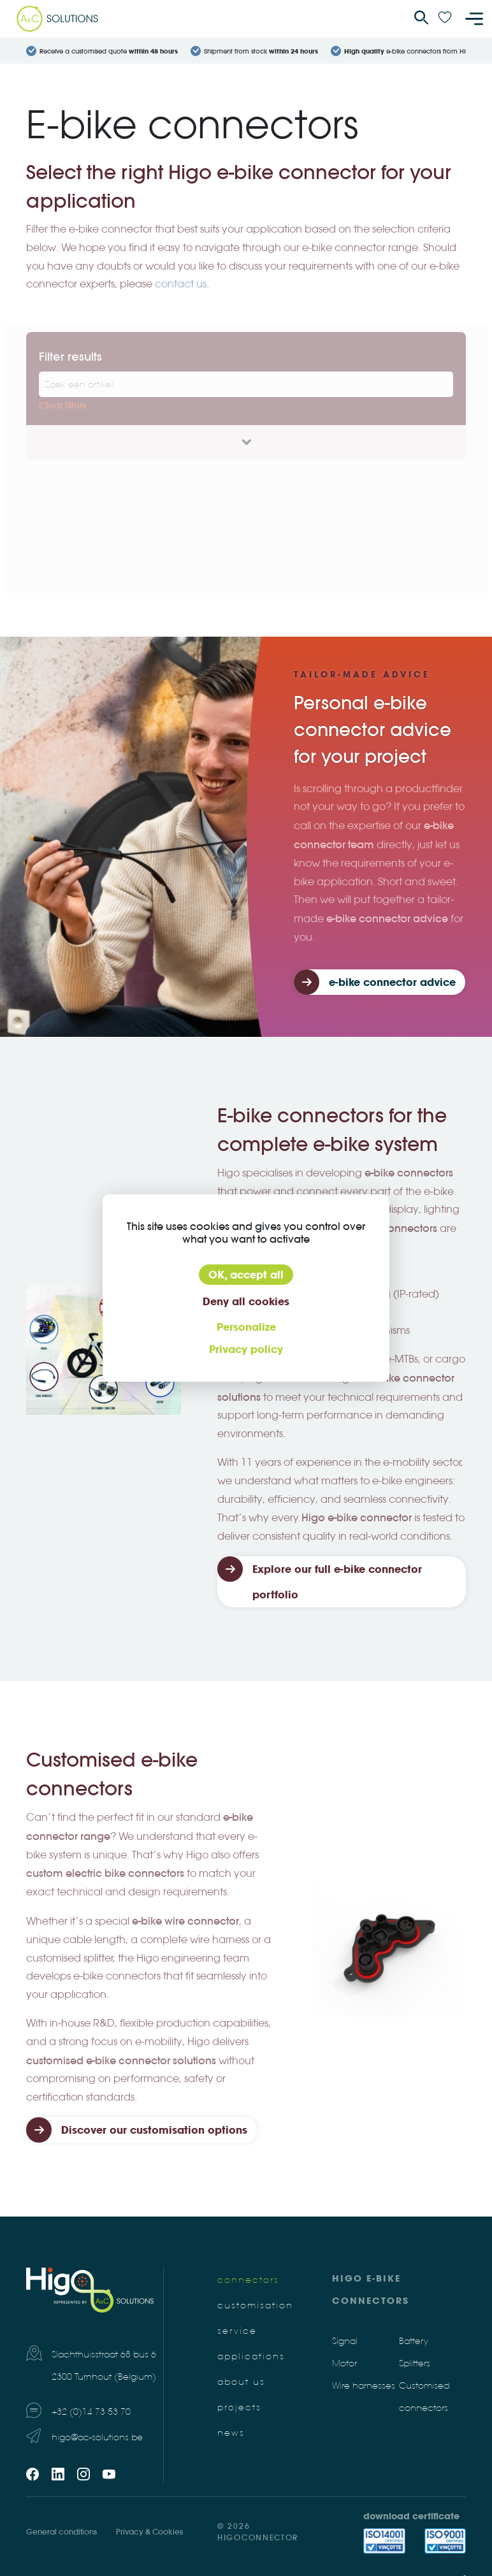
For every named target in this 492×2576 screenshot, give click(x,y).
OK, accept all (246, 1274)
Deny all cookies (246, 1301)
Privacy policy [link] (246, 1349)
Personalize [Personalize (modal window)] (246, 1327)
